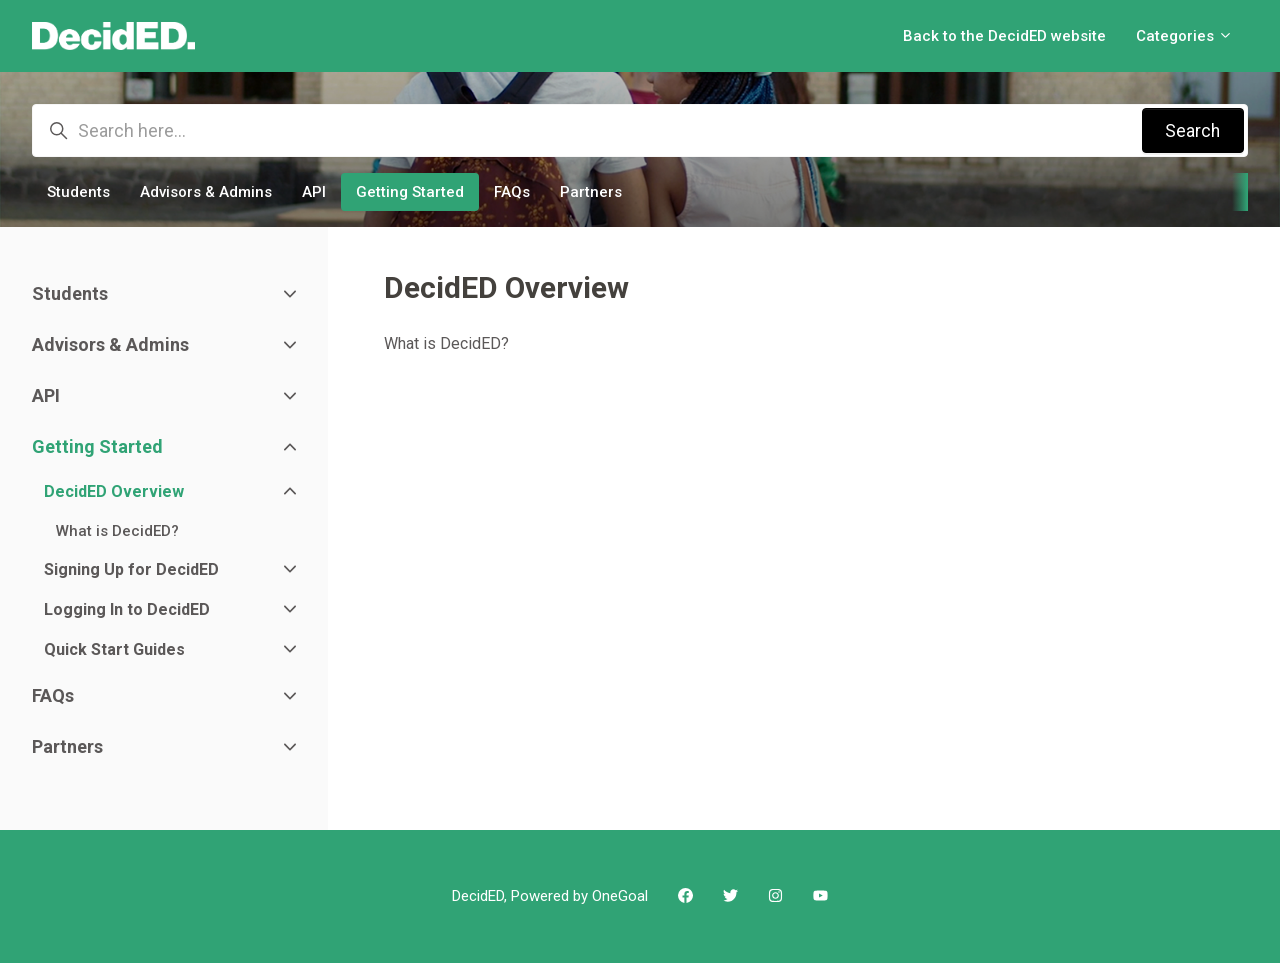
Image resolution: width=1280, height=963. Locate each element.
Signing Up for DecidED (131, 569)
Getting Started (410, 192)
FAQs (512, 192)
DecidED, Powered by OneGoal (550, 896)
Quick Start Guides (114, 649)
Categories (1184, 36)
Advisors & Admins (206, 192)
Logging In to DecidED (127, 609)
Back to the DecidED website (1004, 36)
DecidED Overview (114, 491)
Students (78, 192)
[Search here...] (640, 130)
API (314, 192)
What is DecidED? (446, 343)
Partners (591, 192)
